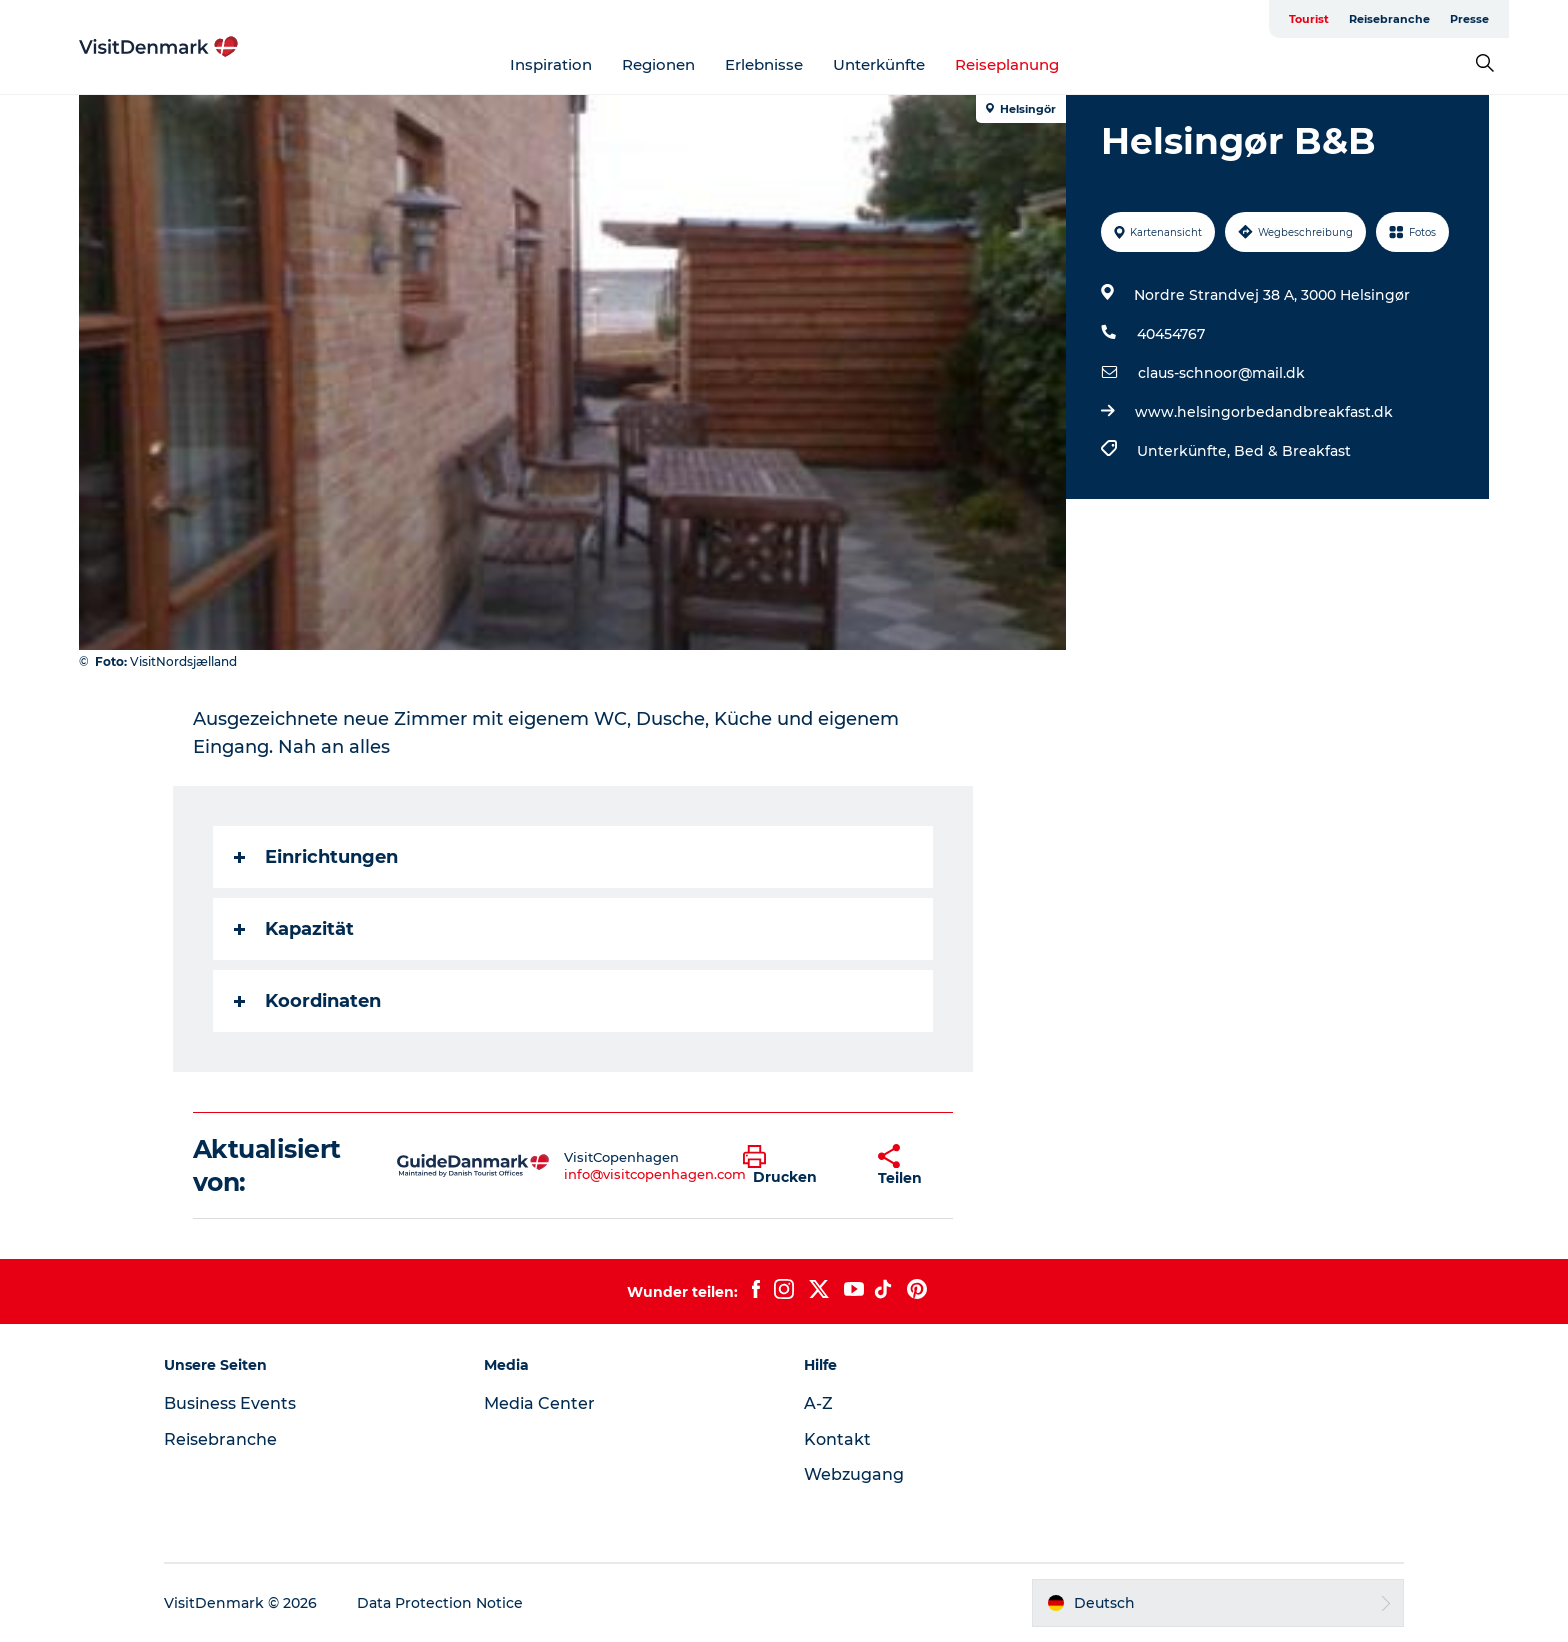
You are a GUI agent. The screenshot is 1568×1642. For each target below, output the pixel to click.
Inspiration (551, 64)
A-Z (818, 1403)
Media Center (539, 1403)
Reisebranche (1389, 19)
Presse (1469, 19)
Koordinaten (307, 1001)
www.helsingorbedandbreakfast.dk (1264, 412)
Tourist (1309, 19)
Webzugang (854, 1474)
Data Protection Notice (440, 1603)
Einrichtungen (316, 857)
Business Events (230, 1403)
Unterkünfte (879, 64)
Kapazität (294, 929)
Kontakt (837, 1439)
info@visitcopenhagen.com (655, 1174)
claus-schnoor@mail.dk (1221, 373)
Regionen (658, 64)
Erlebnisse (764, 64)
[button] (795, 1166)
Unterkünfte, (1185, 451)
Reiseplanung (1007, 64)
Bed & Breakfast (1292, 451)
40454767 (1171, 334)
